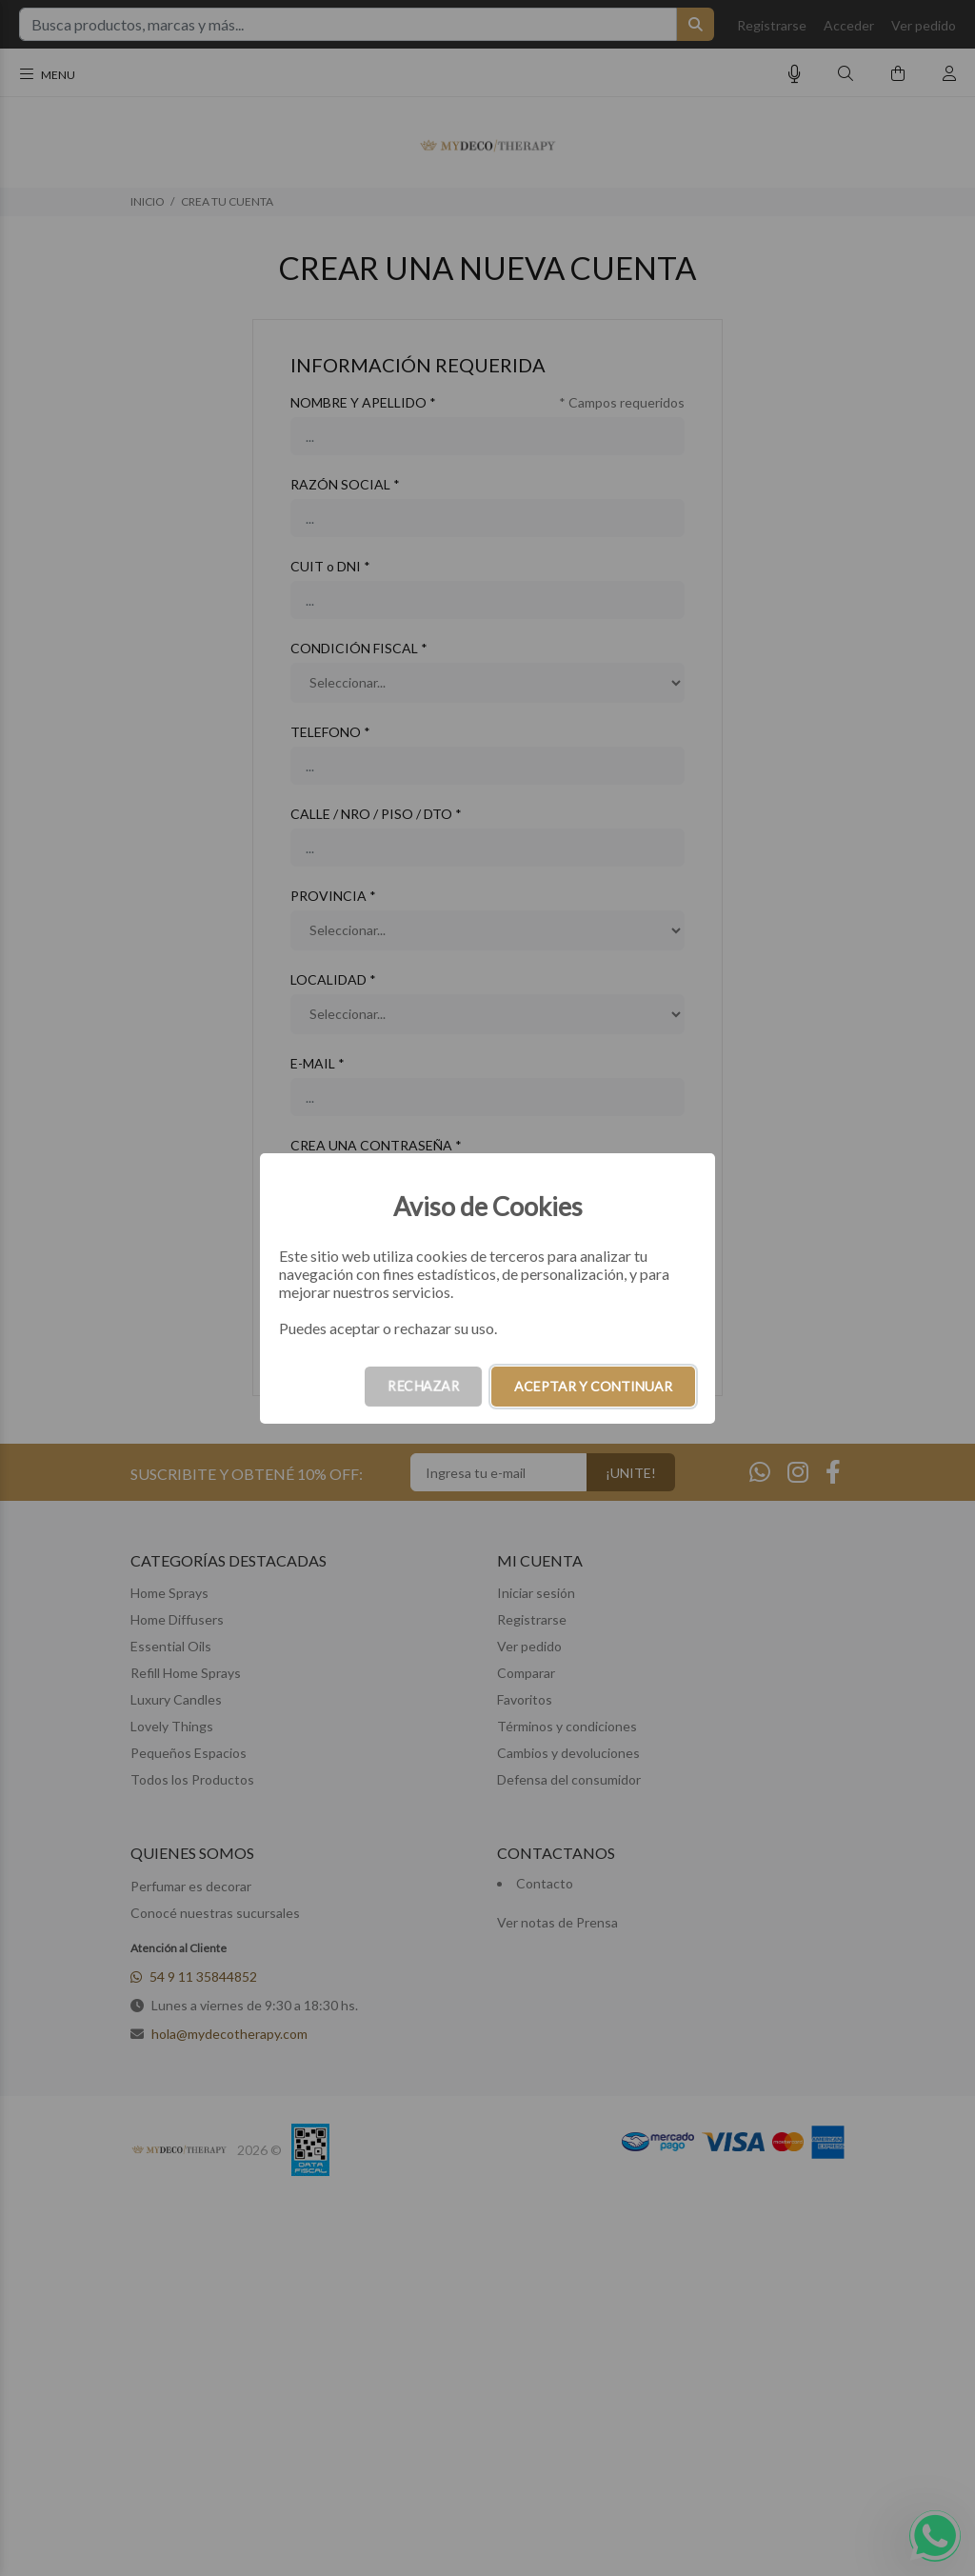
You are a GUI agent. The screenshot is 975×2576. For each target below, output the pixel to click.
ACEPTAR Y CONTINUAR (593, 1386)
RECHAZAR (423, 1386)
